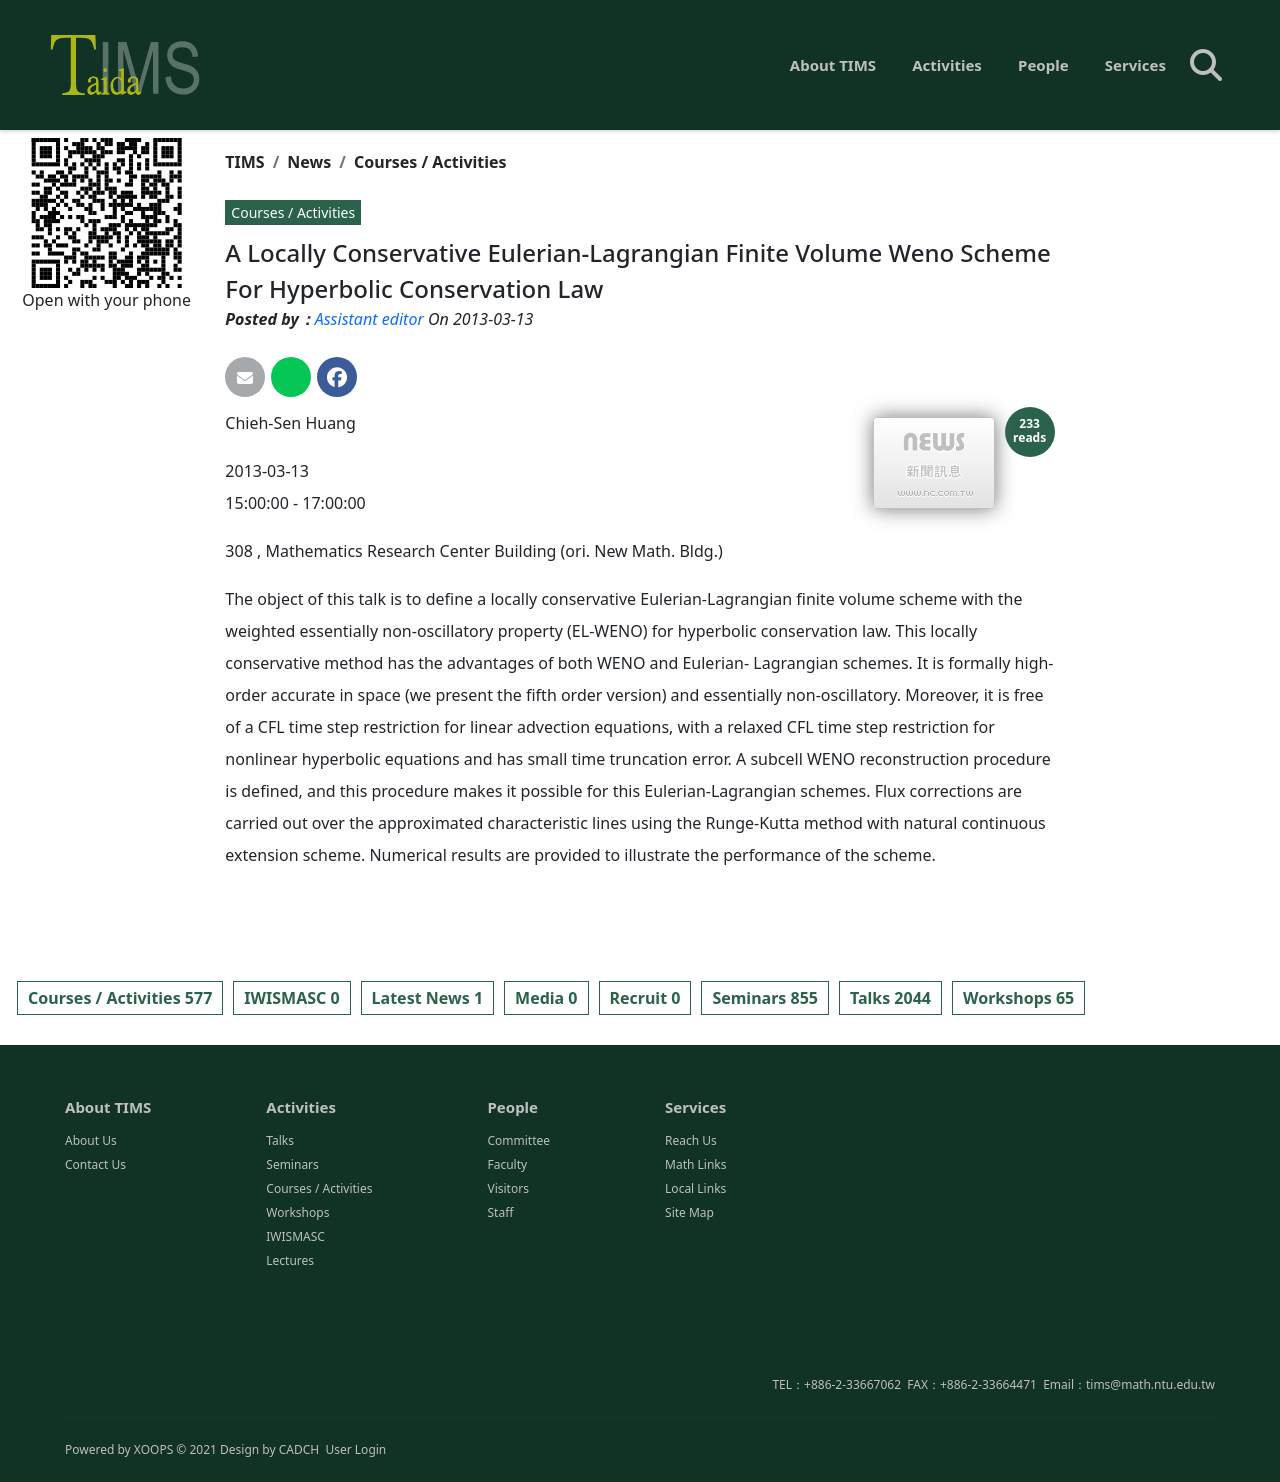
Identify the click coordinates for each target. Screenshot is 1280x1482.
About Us (91, 1239)
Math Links (695, 1263)
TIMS (244, 162)
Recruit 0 (645, 998)
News (309, 162)
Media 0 (546, 998)
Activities (947, 65)
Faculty (507, 1263)
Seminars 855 (765, 998)
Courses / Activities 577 (120, 998)
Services (1135, 65)
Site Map (689, 1311)
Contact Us (95, 1263)
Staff (500, 1311)
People (1043, 65)
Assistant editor (369, 319)
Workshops (297, 1311)
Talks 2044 (890, 998)
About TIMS (833, 65)
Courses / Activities (430, 162)
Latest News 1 (427, 998)
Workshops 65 (1018, 998)
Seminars (292, 1263)
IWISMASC (295, 1335)
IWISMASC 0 (291, 998)
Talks (280, 1239)
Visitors (507, 1287)
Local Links (695, 1287)
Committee (518, 1239)
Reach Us (691, 1239)
